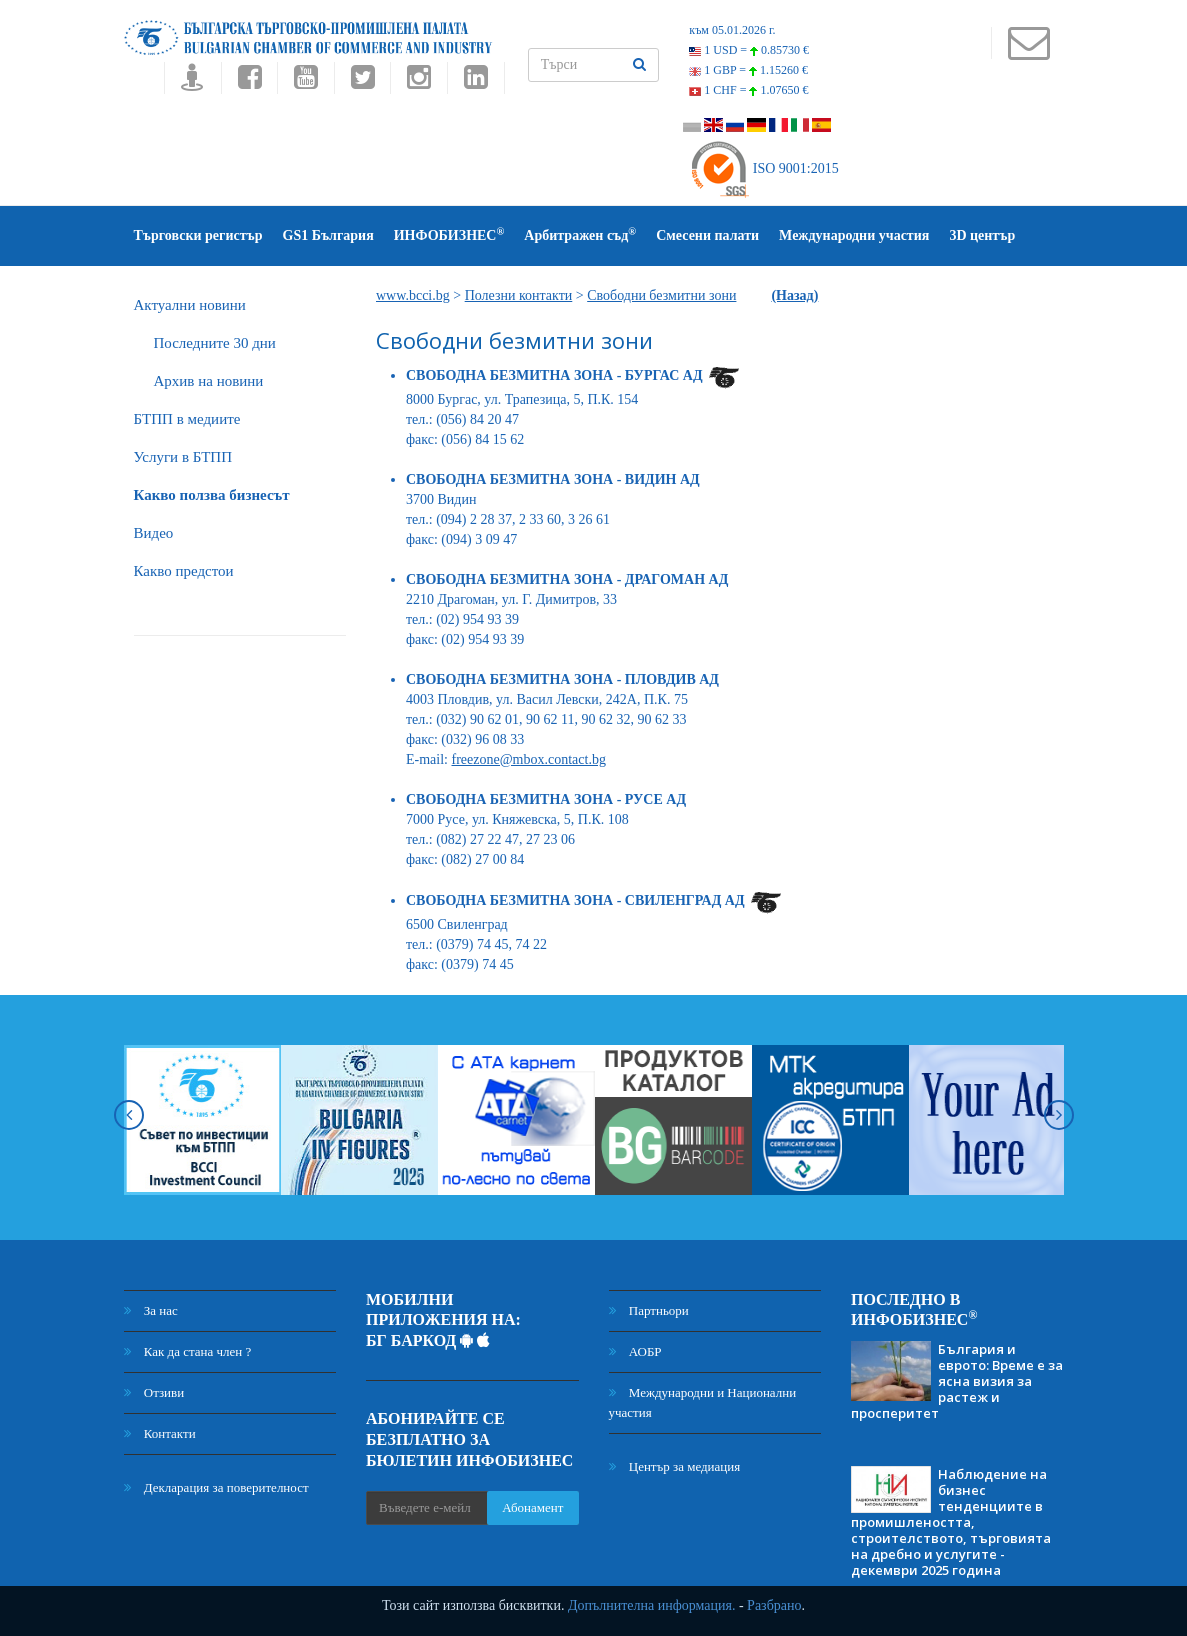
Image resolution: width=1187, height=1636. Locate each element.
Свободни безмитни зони (661, 295)
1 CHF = (748, 90)
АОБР (635, 1351)
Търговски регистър (198, 235)
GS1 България (328, 235)
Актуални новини (190, 305)
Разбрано (774, 1605)
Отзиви (154, 1392)
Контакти (160, 1433)
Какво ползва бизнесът (212, 495)
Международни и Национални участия (703, 1402)
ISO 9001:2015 (763, 168)
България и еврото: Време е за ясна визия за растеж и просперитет (957, 1381)
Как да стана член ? (188, 1351)
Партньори (649, 1310)
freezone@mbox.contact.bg (529, 759)
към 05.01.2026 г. (732, 30)
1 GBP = (748, 70)
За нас (151, 1310)
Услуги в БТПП (183, 457)
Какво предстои (184, 571)
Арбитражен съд (580, 234)
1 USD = (749, 50)
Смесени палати (707, 235)
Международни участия (854, 235)
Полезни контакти (519, 295)
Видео (154, 533)
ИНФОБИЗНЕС (449, 234)
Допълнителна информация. (652, 1605)
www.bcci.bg (413, 295)
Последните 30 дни (215, 343)
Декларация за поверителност (216, 1487)
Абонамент (532, 1507)
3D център (982, 235)
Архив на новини (209, 381)
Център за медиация (675, 1466)
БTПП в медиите (187, 419)
